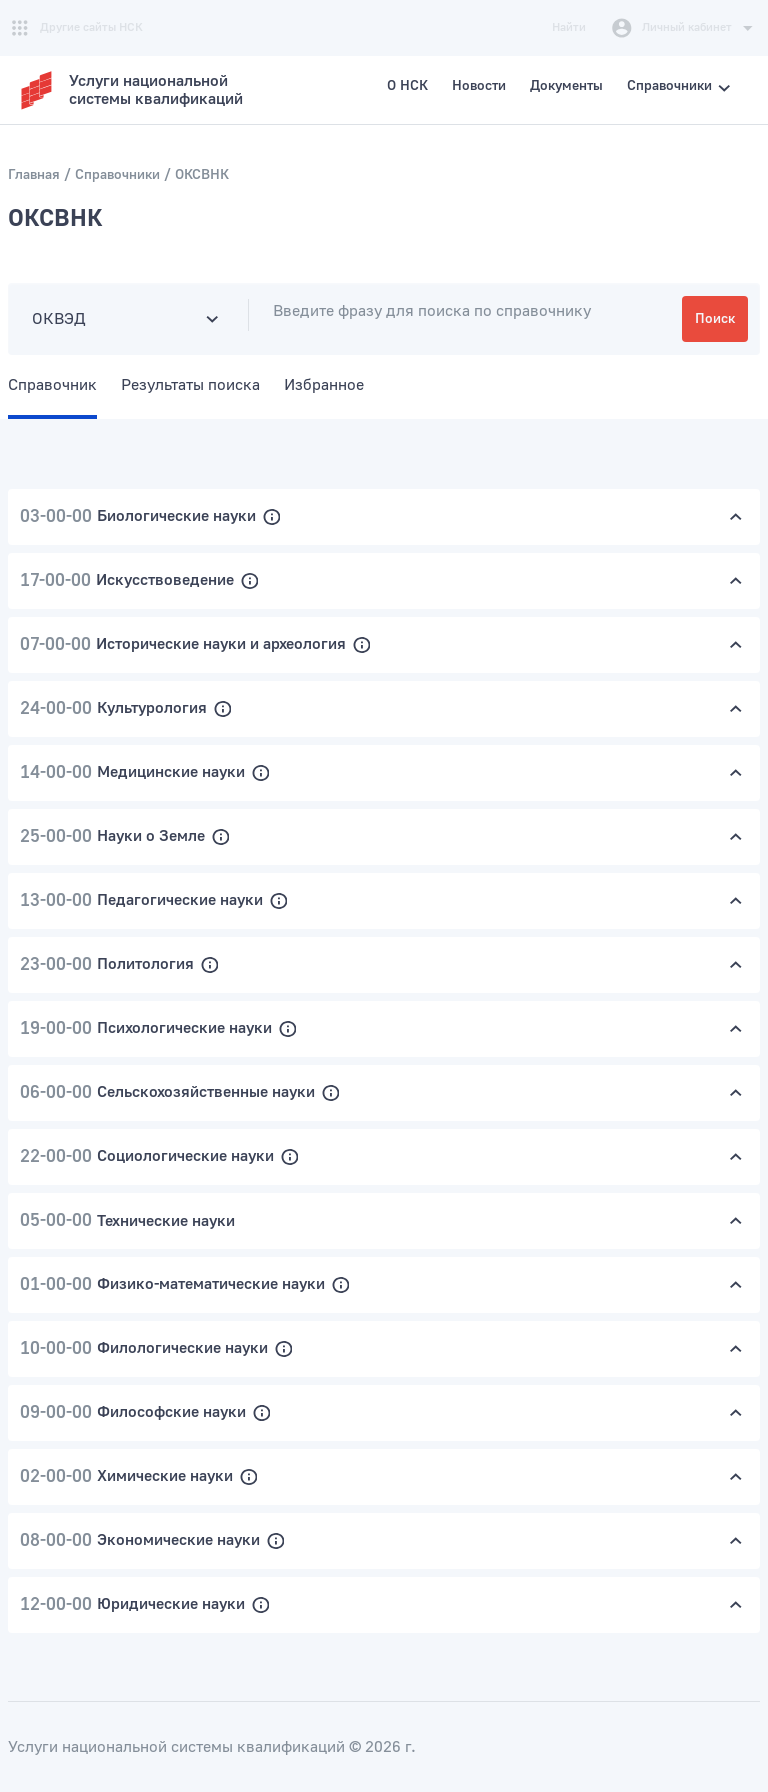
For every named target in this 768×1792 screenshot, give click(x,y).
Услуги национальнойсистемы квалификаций (156, 90)
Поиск (715, 319)
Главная (34, 175)
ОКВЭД (59, 319)
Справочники (117, 175)
